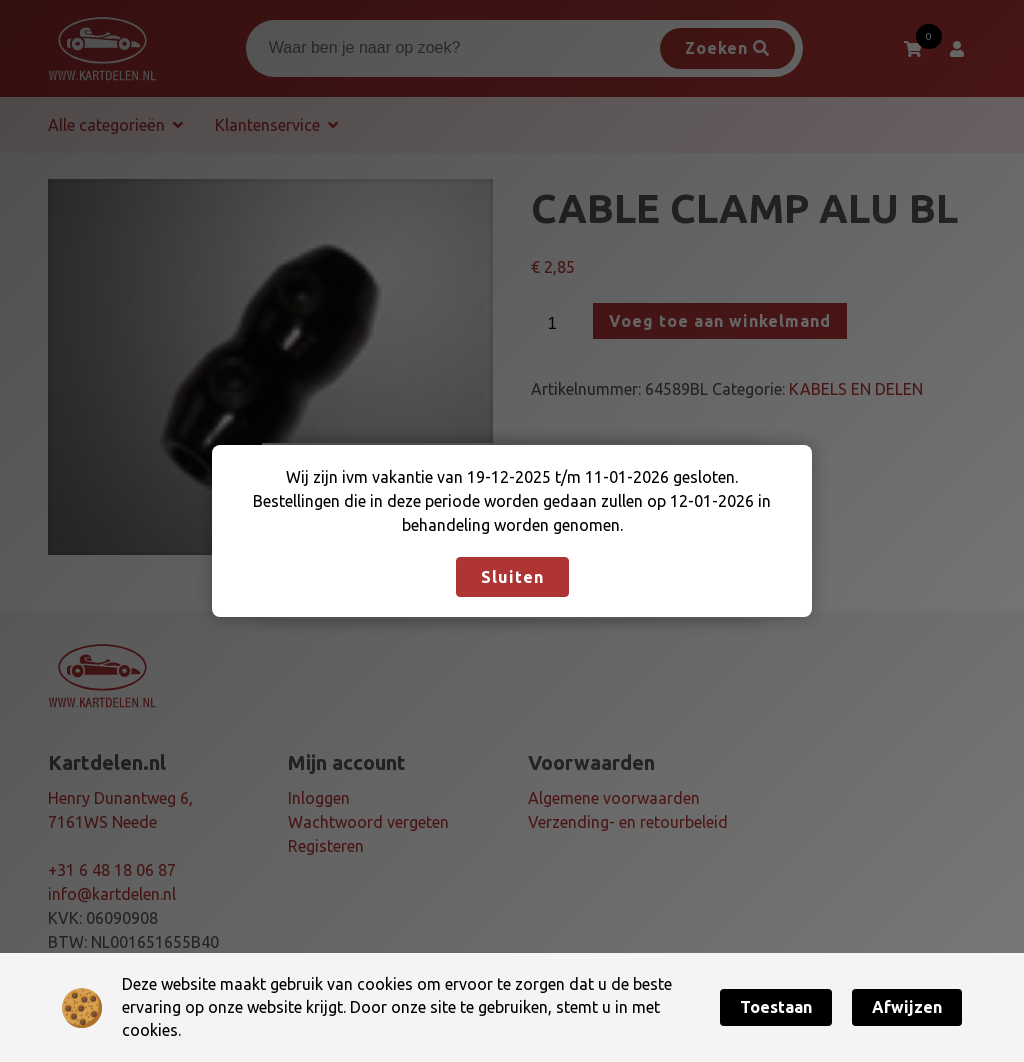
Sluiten (512, 577)
